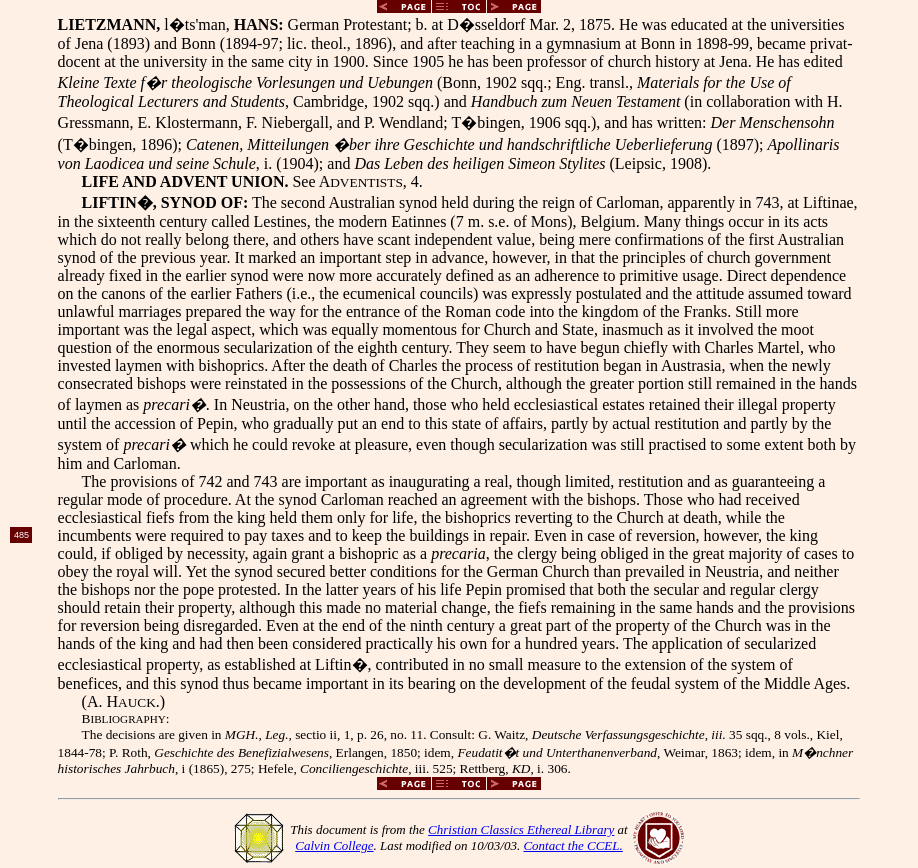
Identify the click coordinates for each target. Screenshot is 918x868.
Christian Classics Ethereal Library (521, 829)
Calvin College (334, 845)
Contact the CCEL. (572, 845)
